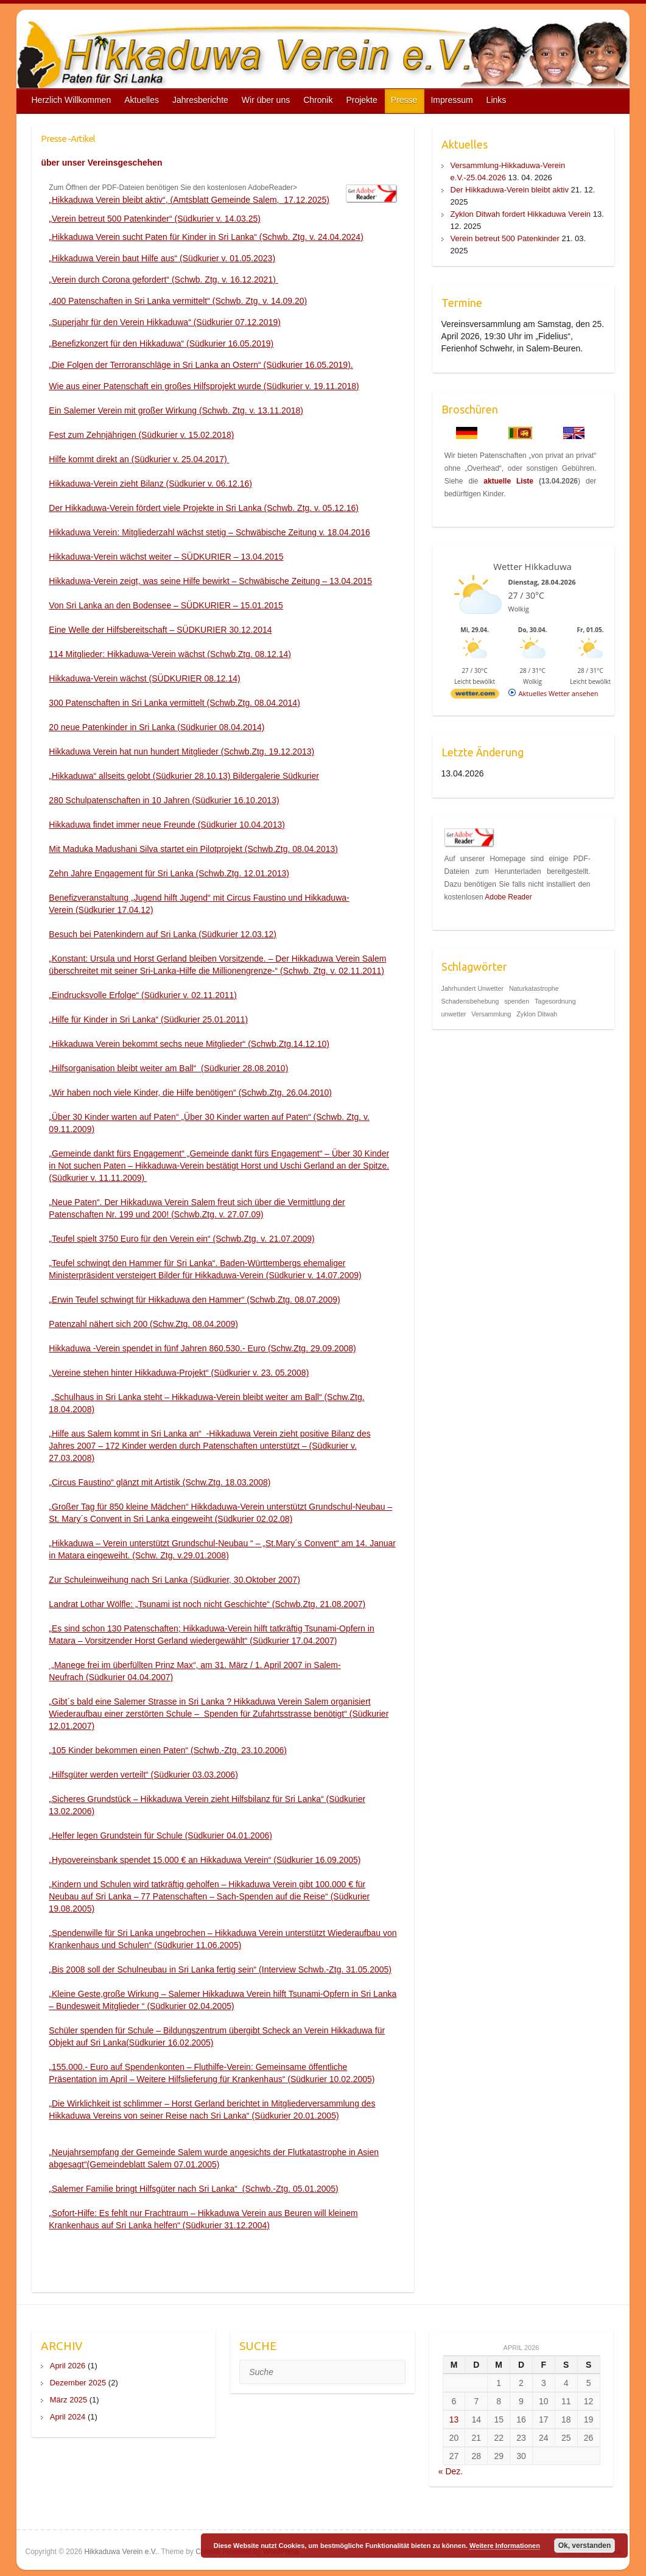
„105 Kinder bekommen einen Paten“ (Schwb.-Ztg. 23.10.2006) (168, 1750)
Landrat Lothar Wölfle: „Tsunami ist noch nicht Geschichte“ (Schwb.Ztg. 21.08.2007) (207, 1604)
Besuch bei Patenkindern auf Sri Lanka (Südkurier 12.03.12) (162, 934)
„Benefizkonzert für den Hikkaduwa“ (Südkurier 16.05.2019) (161, 343)
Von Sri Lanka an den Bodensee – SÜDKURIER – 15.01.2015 (166, 605)
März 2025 (68, 2399)
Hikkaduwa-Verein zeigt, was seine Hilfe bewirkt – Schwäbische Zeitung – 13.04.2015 (210, 581)
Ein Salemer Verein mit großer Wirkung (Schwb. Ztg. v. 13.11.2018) (176, 410)
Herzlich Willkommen (71, 100)
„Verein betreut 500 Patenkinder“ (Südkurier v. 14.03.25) (155, 218)
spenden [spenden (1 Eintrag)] (516, 1001)
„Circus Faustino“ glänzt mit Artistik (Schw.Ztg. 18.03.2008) (159, 1482)
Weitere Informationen (504, 2545)
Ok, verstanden (584, 2545)
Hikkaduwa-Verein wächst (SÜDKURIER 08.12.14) (144, 678)
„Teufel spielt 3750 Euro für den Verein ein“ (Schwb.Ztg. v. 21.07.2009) (181, 1239)
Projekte (361, 100)
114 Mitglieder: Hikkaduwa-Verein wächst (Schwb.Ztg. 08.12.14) (170, 654)
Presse (404, 100)
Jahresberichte (200, 100)
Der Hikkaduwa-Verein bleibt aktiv (510, 189)
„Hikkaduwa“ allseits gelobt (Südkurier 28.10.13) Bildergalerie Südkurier (184, 776)
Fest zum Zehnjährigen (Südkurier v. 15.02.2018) (141, 435)
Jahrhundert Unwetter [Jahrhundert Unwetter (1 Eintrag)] (472, 988)
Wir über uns (266, 100)
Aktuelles (141, 100)
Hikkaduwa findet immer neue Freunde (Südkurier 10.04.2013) (167, 824)
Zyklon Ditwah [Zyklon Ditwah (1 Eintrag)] (536, 1014)
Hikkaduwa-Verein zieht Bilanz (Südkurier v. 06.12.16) (150, 483)
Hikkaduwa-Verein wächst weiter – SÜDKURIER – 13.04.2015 (166, 556)
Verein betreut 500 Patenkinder (505, 238)
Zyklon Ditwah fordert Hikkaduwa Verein (521, 214)
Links (496, 100)
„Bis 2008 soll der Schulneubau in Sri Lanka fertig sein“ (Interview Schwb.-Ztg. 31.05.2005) (220, 1969)
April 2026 (68, 2365)
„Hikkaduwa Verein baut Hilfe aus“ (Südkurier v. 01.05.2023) (162, 258)
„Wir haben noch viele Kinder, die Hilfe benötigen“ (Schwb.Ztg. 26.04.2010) (190, 1092)
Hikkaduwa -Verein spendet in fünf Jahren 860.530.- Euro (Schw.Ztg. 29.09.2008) (202, 1348)
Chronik (317, 100)
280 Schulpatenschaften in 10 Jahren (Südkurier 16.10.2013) (164, 800)
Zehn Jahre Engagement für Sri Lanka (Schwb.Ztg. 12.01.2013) (169, 873)
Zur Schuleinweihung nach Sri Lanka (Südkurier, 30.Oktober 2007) (174, 1580)
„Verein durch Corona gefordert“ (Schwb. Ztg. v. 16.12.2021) (163, 279)
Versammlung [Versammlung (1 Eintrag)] (491, 1014)
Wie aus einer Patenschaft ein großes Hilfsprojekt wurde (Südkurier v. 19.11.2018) (204, 386)
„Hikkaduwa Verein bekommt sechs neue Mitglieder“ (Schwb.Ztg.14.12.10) (189, 1044)
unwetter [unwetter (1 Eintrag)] (453, 1014)
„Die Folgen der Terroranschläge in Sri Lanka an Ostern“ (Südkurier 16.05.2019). (201, 365)
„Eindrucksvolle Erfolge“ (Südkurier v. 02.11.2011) (143, 995)
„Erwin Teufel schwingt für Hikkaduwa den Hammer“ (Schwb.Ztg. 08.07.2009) (194, 1299)
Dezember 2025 (78, 2382)
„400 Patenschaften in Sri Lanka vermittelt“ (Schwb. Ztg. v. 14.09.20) (178, 301)
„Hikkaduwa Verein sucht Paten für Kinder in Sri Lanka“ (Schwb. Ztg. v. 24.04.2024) (206, 237)
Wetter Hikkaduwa (532, 566)
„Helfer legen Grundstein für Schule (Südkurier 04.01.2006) (160, 1835)
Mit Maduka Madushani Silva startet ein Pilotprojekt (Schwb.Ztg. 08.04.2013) (193, 849)
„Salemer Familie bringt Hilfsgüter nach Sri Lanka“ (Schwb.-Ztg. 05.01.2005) (193, 2189)
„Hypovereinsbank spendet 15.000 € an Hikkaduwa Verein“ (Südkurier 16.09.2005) (204, 1860)
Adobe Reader (508, 897)
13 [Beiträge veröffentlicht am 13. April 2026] (454, 2419)
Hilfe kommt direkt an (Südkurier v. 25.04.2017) (139, 459)
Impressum (451, 100)
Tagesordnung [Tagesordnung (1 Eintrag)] (555, 1001)
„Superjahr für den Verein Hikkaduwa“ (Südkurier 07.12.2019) (165, 322)
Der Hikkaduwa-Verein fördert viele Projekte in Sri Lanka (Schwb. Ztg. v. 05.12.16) (204, 508)
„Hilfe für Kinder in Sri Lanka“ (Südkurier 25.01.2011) (148, 1019)
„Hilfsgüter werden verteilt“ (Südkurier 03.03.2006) (143, 1774)
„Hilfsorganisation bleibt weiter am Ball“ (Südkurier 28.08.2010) (168, 1068)
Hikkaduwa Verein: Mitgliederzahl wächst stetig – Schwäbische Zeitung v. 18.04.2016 (209, 532)
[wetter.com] (475, 695)
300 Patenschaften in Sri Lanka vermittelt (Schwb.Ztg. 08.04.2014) (174, 703)
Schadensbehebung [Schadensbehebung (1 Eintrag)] (470, 1001)
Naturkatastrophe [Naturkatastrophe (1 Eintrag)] (534, 988)
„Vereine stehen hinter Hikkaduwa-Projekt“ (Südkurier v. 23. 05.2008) (179, 1373)
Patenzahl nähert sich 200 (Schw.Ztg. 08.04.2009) (143, 1324)
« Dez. (450, 2471)
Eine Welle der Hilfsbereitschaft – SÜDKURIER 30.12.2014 (160, 630)
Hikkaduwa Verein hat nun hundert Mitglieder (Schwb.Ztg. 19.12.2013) (181, 751)
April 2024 (68, 2416)
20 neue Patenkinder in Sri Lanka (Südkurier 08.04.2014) (156, 727)
